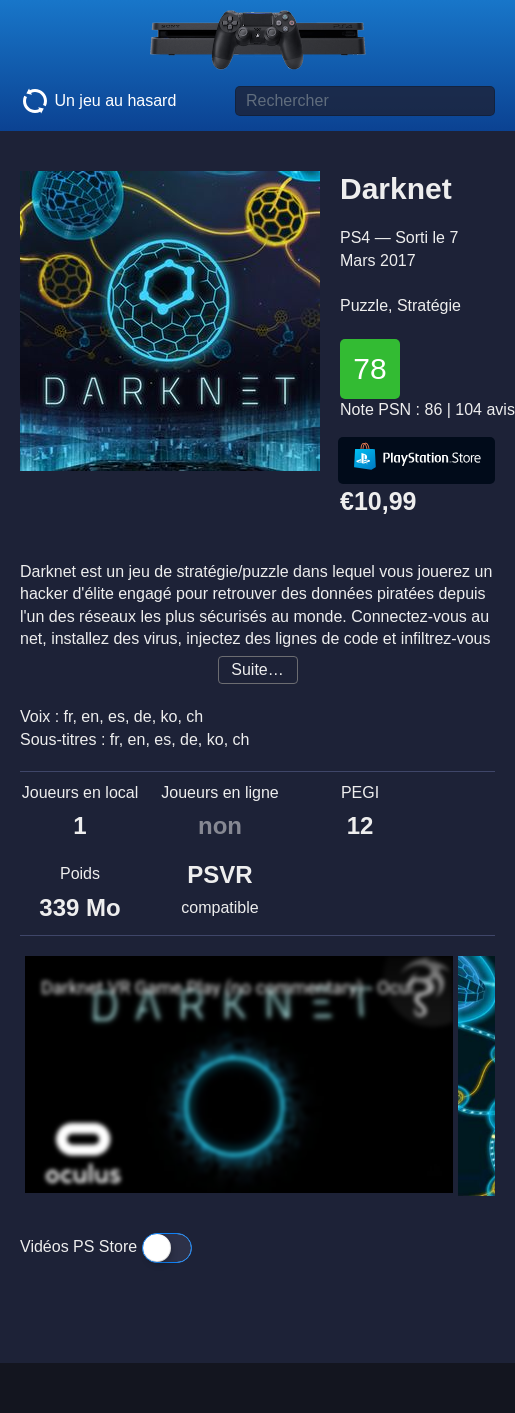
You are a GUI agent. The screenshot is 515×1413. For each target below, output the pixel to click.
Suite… (257, 669)
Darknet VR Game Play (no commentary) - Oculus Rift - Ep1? (234, 988)
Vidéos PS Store (106, 1246)
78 (369, 368)
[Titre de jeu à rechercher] (365, 101)
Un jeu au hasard (98, 101)
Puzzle (364, 305)
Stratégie (429, 305)
